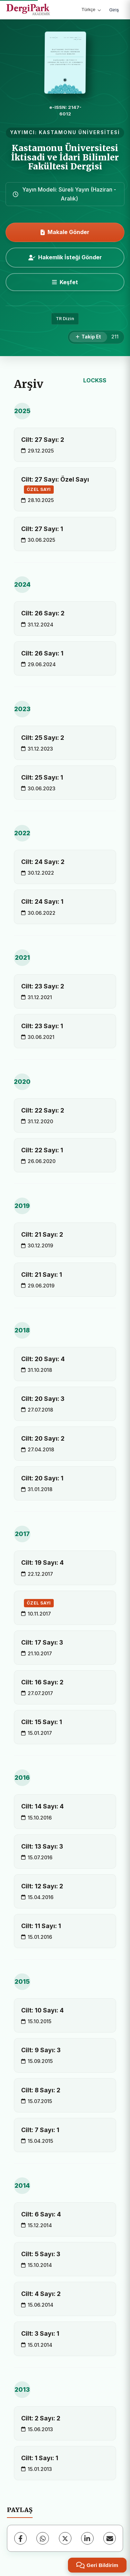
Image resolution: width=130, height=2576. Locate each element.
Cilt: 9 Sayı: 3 (41, 2050)
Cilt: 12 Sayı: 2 (42, 1886)
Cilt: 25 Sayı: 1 (42, 777)
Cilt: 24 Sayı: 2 (42, 861)
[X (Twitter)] (65, 2538)
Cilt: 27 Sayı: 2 (42, 439)
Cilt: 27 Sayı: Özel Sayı (55, 485)
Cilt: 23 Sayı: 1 (42, 1026)
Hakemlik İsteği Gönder (65, 257)
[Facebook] (20, 2538)
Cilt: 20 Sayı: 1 (42, 1478)
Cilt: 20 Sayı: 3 (42, 1398)
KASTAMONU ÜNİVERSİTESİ (79, 132)
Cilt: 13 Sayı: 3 (42, 1846)
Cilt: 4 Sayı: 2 (41, 2293)
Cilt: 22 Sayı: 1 (42, 1150)
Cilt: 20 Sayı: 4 (43, 1359)
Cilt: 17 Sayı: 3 (42, 1642)
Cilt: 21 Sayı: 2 (42, 1234)
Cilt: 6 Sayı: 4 (41, 2214)
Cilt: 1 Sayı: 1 (39, 2458)
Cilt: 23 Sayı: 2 (42, 986)
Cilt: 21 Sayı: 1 (41, 1274)
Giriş (114, 9)
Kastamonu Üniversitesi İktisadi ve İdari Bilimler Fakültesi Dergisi (65, 157)
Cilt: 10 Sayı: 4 (42, 2010)
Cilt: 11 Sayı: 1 (41, 1925)
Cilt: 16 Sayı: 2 (42, 1682)
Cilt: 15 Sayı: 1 (41, 1722)
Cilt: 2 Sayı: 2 (40, 2418)
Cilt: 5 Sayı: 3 (40, 2254)
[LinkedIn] (87, 2538)
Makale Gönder (65, 232)
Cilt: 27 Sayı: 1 (42, 528)
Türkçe (91, 9)
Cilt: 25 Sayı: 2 (42, 737)
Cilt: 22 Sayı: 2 (42, 1110)
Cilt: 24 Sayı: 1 (42, 901)
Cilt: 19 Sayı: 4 (42, 1562)
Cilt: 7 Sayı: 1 (40, 2129)
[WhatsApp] (42, 2538)
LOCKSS (94, 380)
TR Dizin (65, 318)
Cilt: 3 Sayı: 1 (40, 2333)
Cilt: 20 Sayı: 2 (42, 1438)
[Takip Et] (88, 337)
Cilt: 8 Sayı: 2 (40, 2090)
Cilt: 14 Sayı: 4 (42, 1806)
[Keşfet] (65, 282)
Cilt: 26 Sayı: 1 (42, 653)
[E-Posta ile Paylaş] (109, 2538)
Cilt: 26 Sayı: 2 (42, 613)
